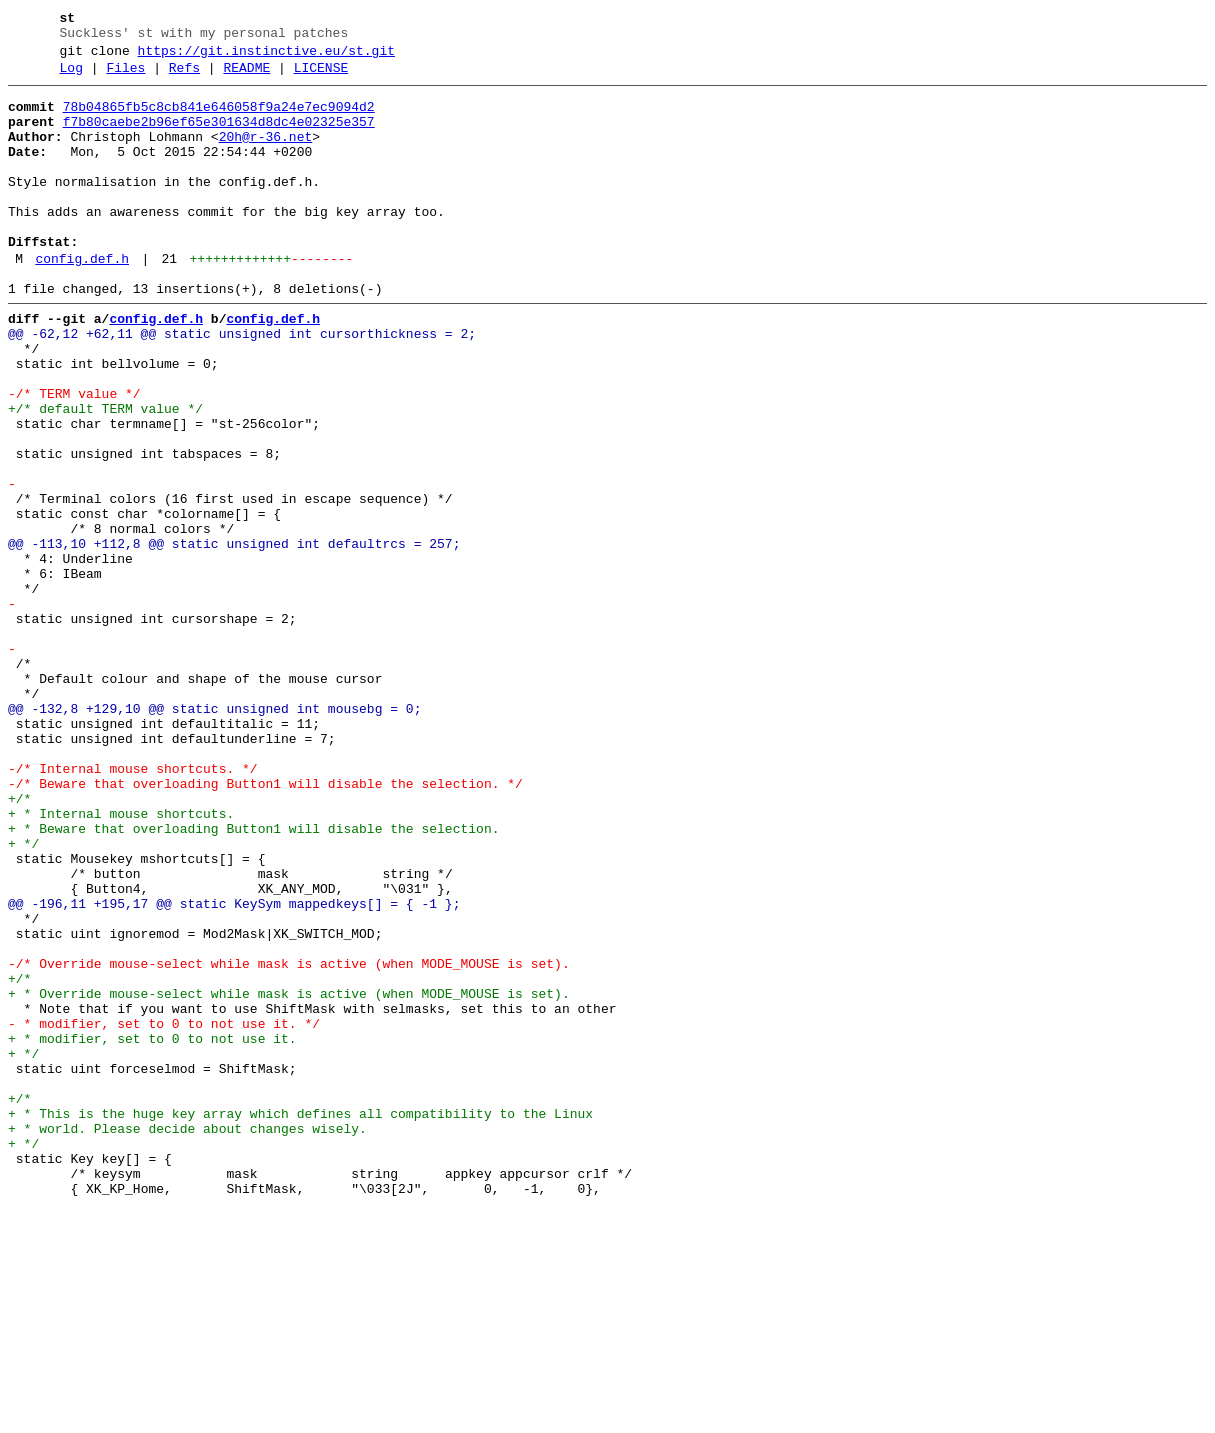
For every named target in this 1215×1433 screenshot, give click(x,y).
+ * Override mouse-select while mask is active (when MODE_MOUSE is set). (289, 1177)
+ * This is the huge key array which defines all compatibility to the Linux (300, 1321)
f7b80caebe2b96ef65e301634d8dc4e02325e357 (219, 137)
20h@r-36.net (266, 155)
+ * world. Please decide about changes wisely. (187, 1339)
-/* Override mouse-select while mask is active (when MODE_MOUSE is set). (289, 1141)
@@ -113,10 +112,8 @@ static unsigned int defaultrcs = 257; (234, 637)
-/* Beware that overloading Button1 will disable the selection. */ (265, 925)
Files (125, 77)
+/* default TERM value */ (105, 475)
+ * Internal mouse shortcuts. (121, 961)
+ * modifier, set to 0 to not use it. (152, 1231)
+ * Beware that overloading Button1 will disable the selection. (253, 979)
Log (71, 77)
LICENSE (321, 77)
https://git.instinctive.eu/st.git (266, 57)
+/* (19, 943)
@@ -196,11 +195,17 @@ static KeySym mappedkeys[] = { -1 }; (234, 1069)
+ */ (23, 997)
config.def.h (82, 301)
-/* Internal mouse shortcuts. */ (133, 907)
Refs (184, 77)
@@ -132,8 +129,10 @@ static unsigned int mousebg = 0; (214, 835)
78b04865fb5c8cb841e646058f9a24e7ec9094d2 (219, 119)
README (246, 77)
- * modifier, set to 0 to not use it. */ (164, 1213)
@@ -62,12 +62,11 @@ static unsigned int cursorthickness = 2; (242, 385)
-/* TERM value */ (74, 457)
